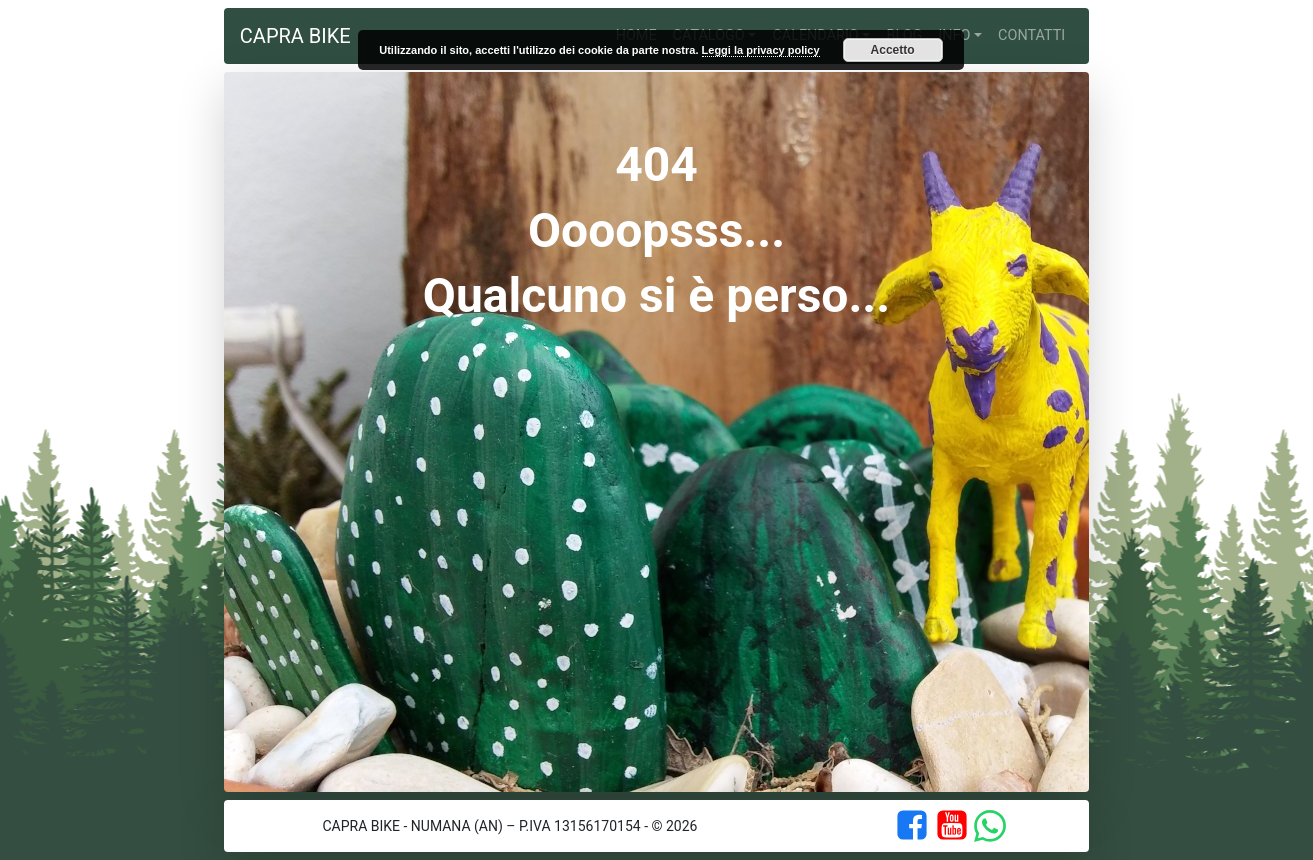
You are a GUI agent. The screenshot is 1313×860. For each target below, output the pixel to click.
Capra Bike (295, 36)
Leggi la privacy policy (761, 50)
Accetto (893, 50)
